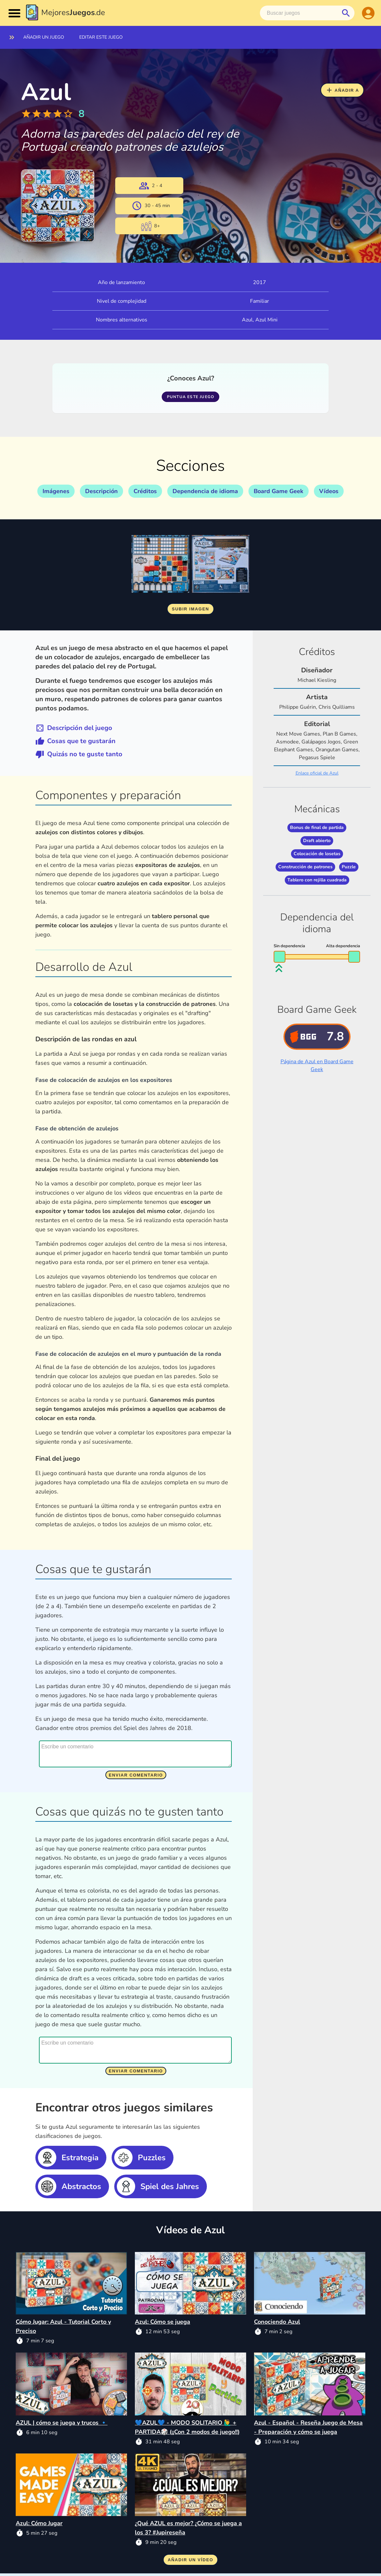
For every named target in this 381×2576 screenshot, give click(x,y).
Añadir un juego (43, 37)
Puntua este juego (190, 396)
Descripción (101, 491)
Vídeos (328, 491)
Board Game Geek (278, 491)
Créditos (145, 491)
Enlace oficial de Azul (317, 773)
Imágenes (56, 491)
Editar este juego (101, 37)
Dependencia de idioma (205, 491)
